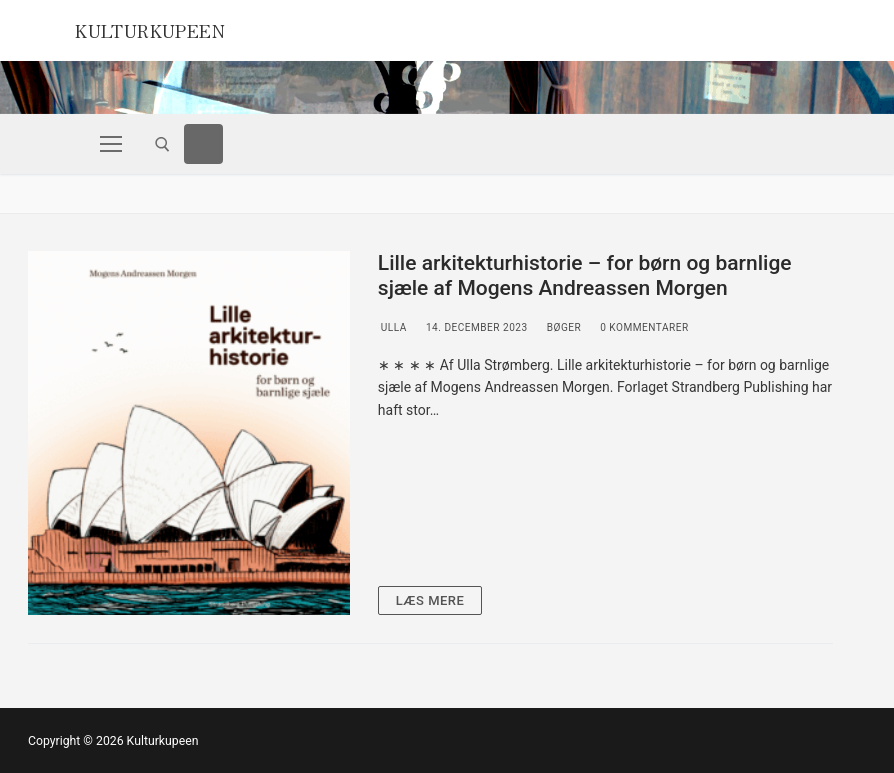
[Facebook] (204, 144)
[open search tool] (162, 144)
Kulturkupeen (169, 28)
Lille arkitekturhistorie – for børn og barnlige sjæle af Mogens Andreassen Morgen (585, 276)
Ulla (392, 327)
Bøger (563, 327)
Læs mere (430, 600)
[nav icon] (111, 144)
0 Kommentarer (643, 327)
